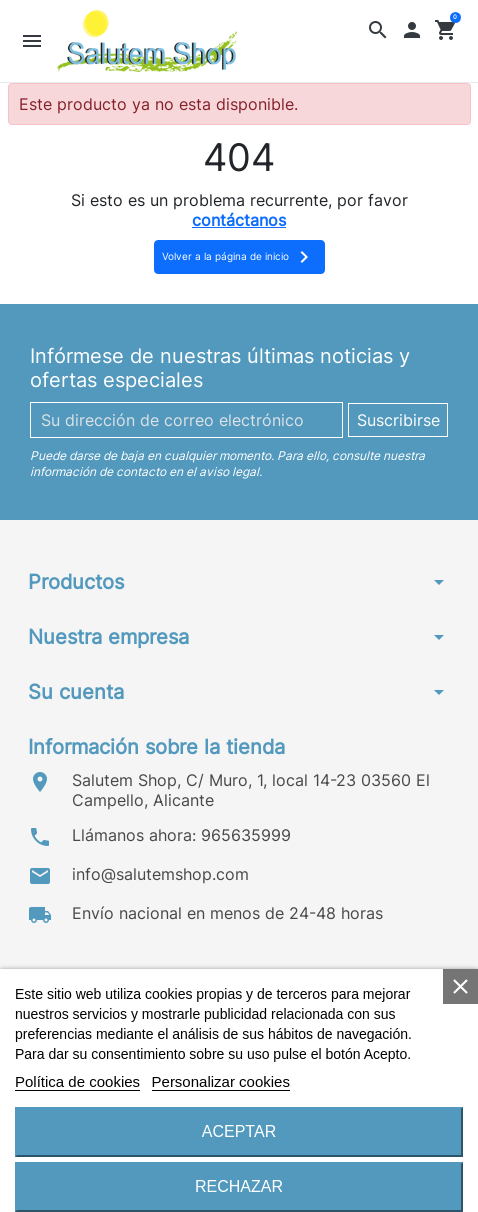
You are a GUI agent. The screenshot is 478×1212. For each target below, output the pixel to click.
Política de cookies (77, 1081)
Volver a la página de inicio (239, 257)
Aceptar (239, 1131)
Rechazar (239, 1186)
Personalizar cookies (221, 1081)
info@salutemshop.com (160, 874)
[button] (378, 29)
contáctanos (239, 220)
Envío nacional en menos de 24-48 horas (227, 913)
